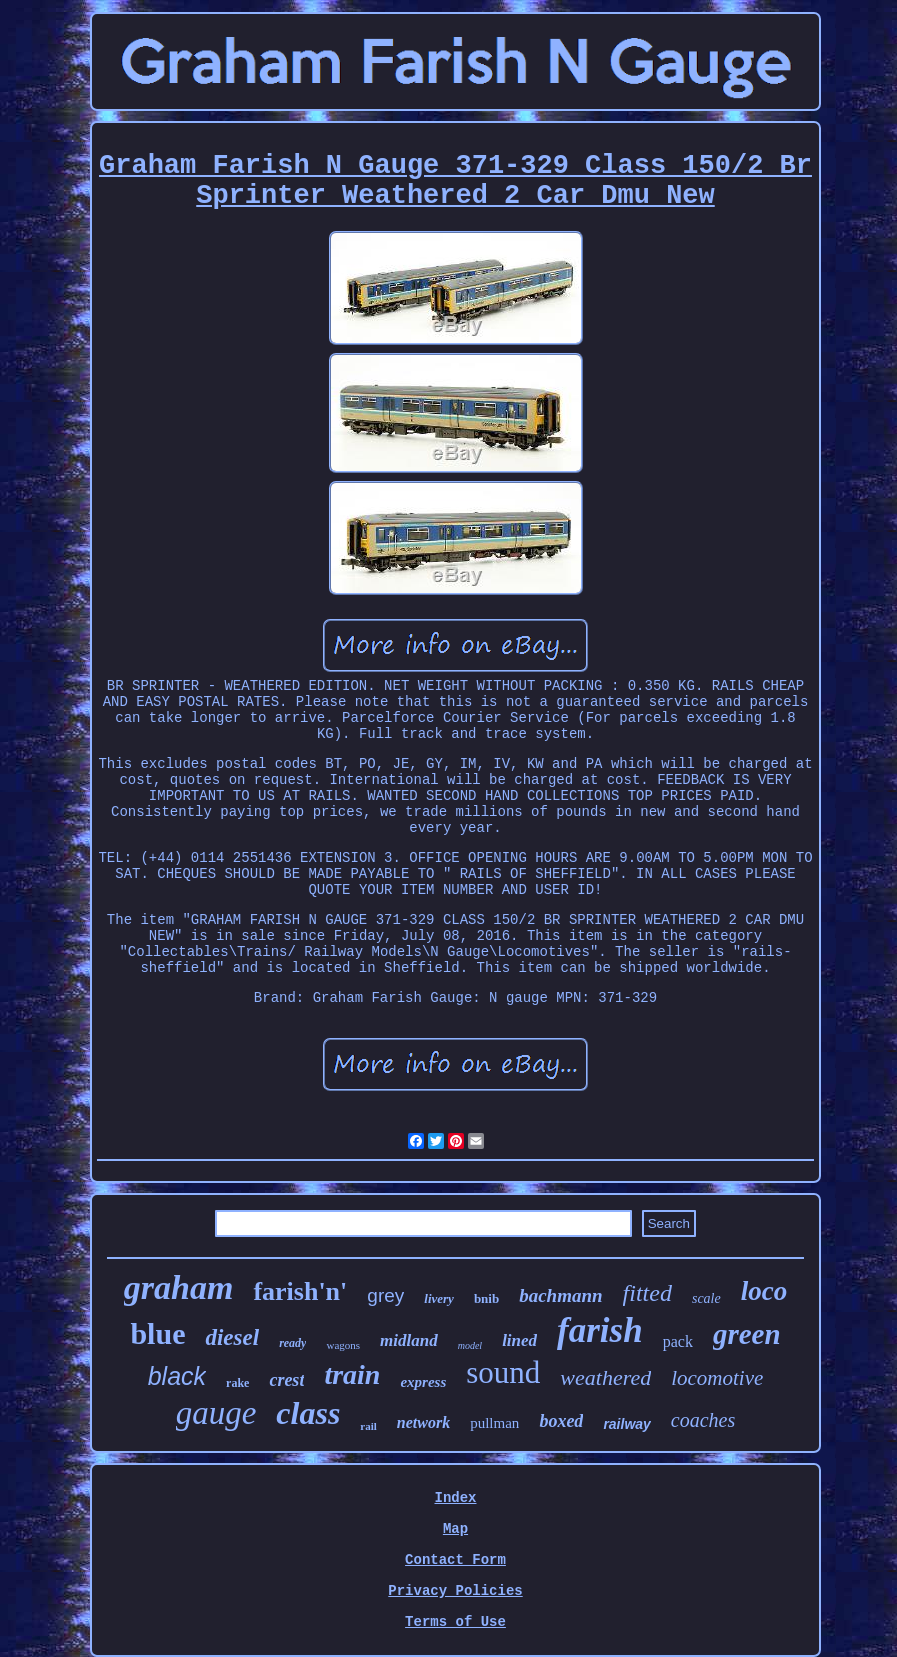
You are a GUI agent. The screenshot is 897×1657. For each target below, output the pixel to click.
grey (385, 1295)
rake (237, 1383)
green (747, 1334)
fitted (647, 1293)
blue (157, 1333)
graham (179, 1287)
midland (409, 1340)
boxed (561, 1421)
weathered (605, 1377)
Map (455, 1529)
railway (626, 1424)
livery (439, 1298)
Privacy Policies (455, 1591)
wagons (343, 1345)
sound (503, 1372)
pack (678, 1341)
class (308, 1413)
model (470, 1345)
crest (286, 1380)
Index (455, 1498)
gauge (216, 1413)
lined (519, 1340)
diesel (232, 1337)
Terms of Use (455, 1622)
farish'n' (300, 1291)
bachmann (560, 1295)
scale (706, 1298)
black (177, 1376)
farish (600, 1330)
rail (368, 1426)
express (423, 1382)
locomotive (717, 1378)
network (423, 1422)
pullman (494, 1423)
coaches (703, 1420)
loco (764, 1291)
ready (292, 1343)
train (352, 1374)
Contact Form (455, 1560)
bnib (486, 1298)
